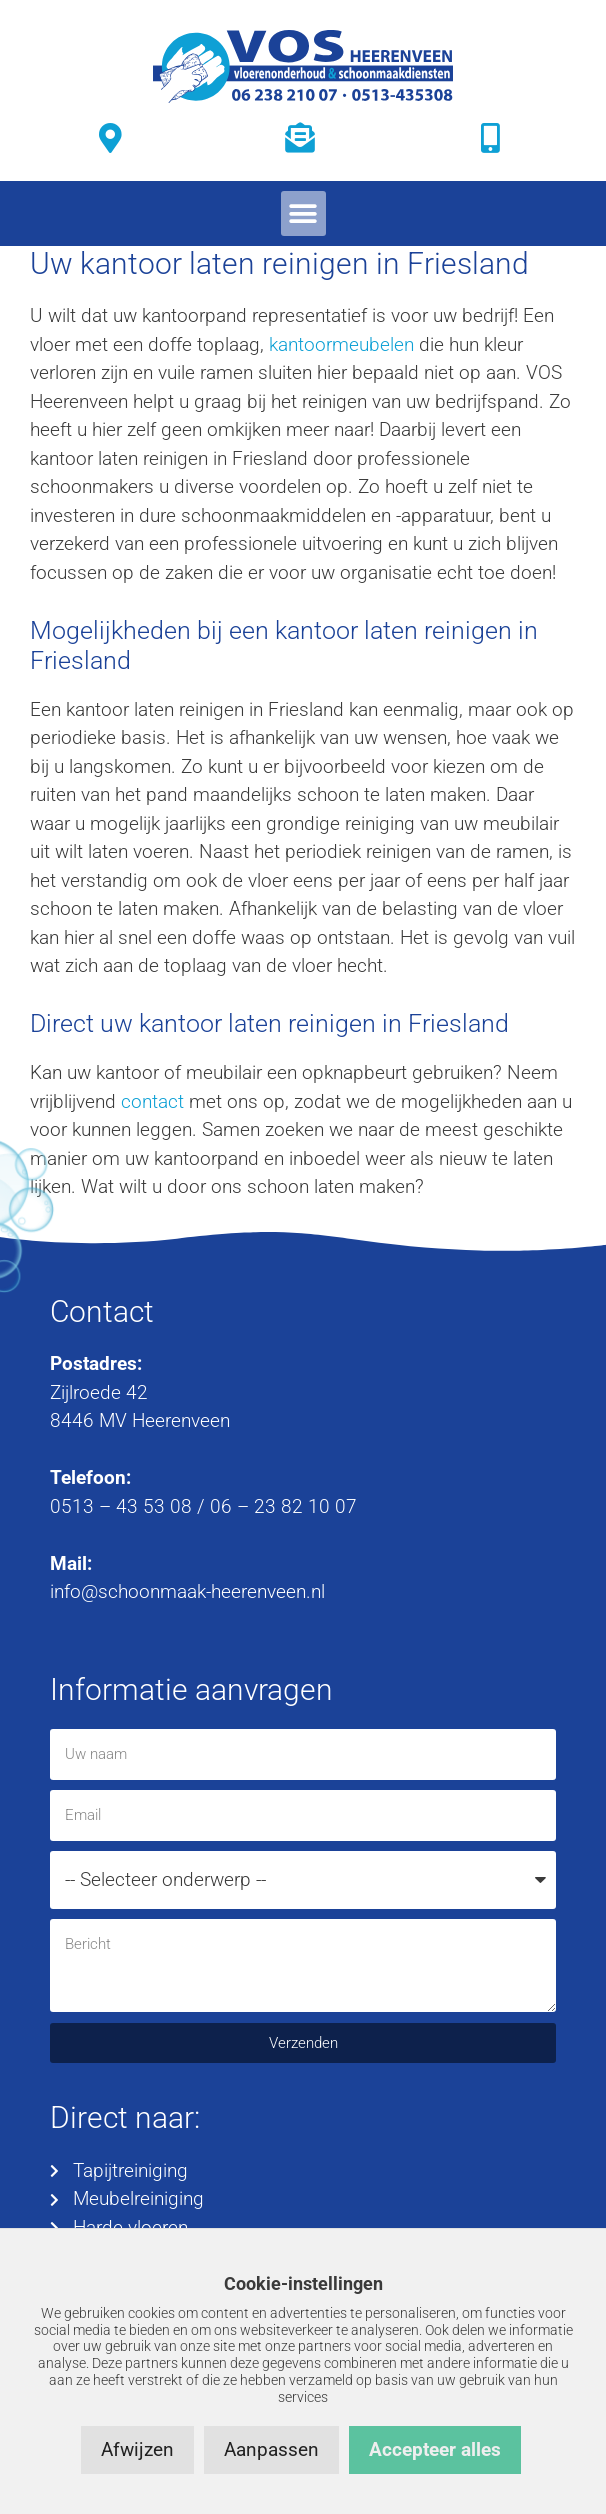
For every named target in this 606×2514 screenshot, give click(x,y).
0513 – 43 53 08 (121, 1506)
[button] (303, 213)
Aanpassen (271, 2449)
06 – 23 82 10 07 (283, 1506)
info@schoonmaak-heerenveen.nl (187, 1591)
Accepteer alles (435, 2449)
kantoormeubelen (341, 344)
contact (152, 1101)
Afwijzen (137, 2449)
